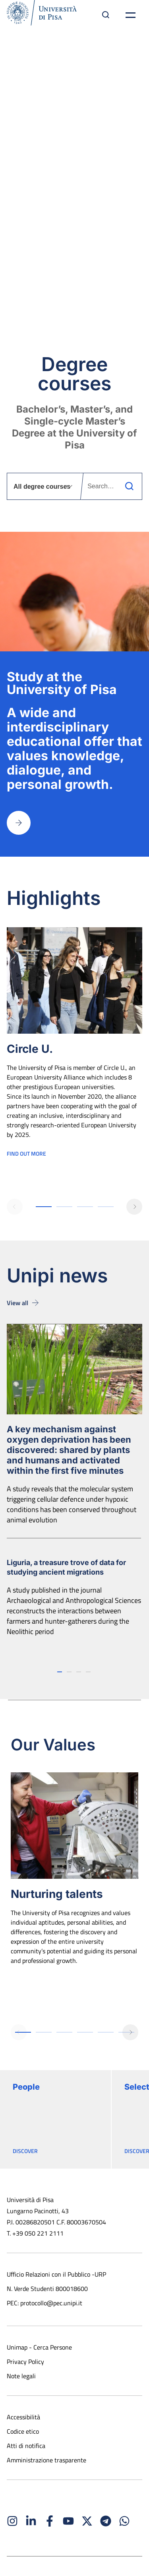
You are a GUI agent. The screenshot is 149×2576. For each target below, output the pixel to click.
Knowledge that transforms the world (74, 170)
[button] (15, 1207)
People (26, 2087)
